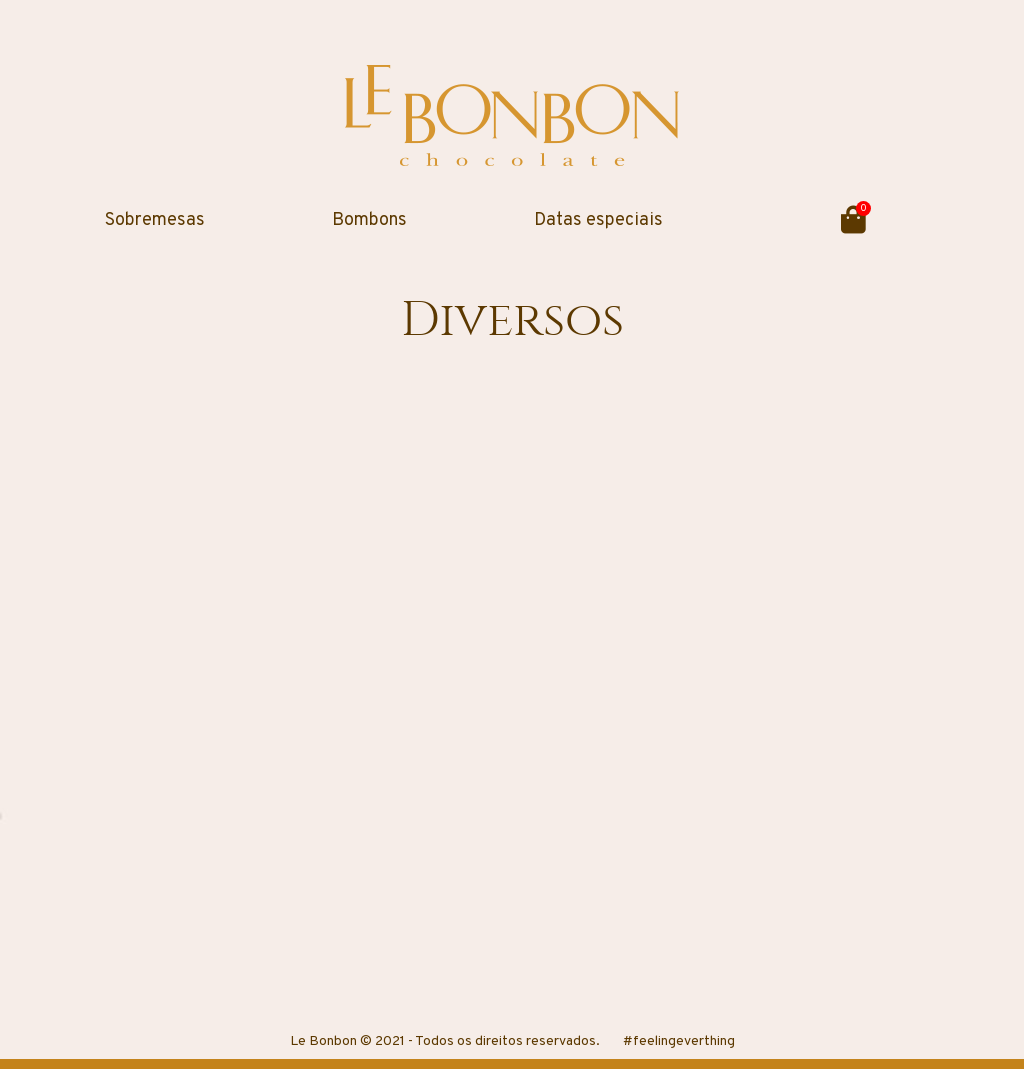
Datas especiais (598, 220)
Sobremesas (155, 220)
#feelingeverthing (679, 1041)
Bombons (369, 220)
